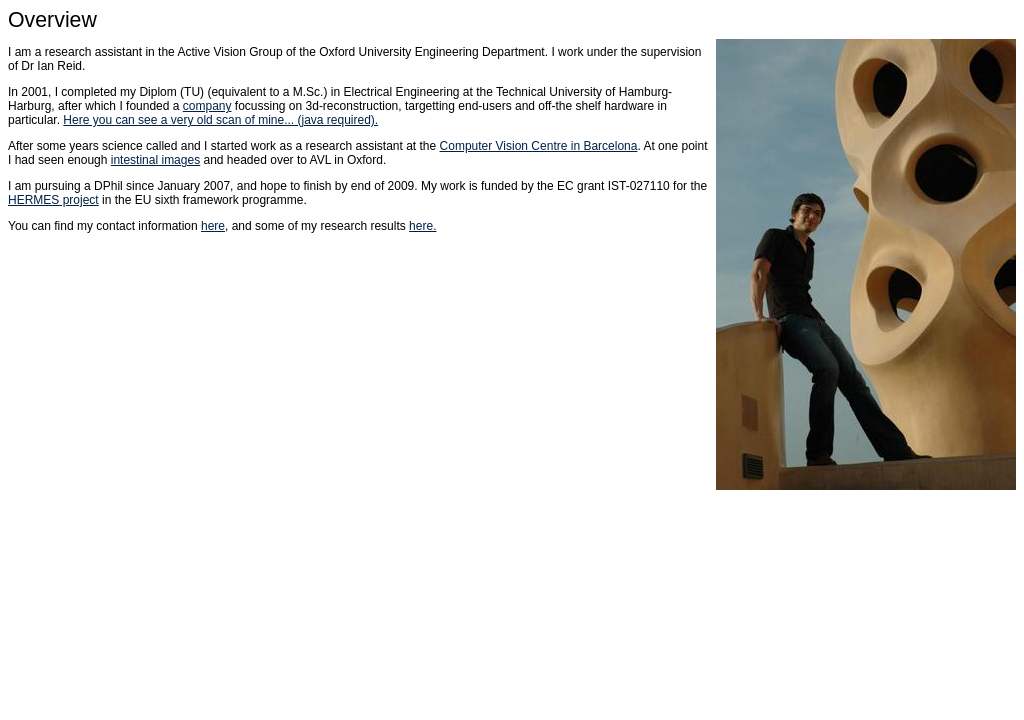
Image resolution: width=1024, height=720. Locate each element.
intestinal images (155, 160)
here (213, 226)
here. (422, 226)
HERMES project (53, 200)
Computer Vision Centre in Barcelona (539, 146)
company (207, 106)
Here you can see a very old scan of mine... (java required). (220, 120)
